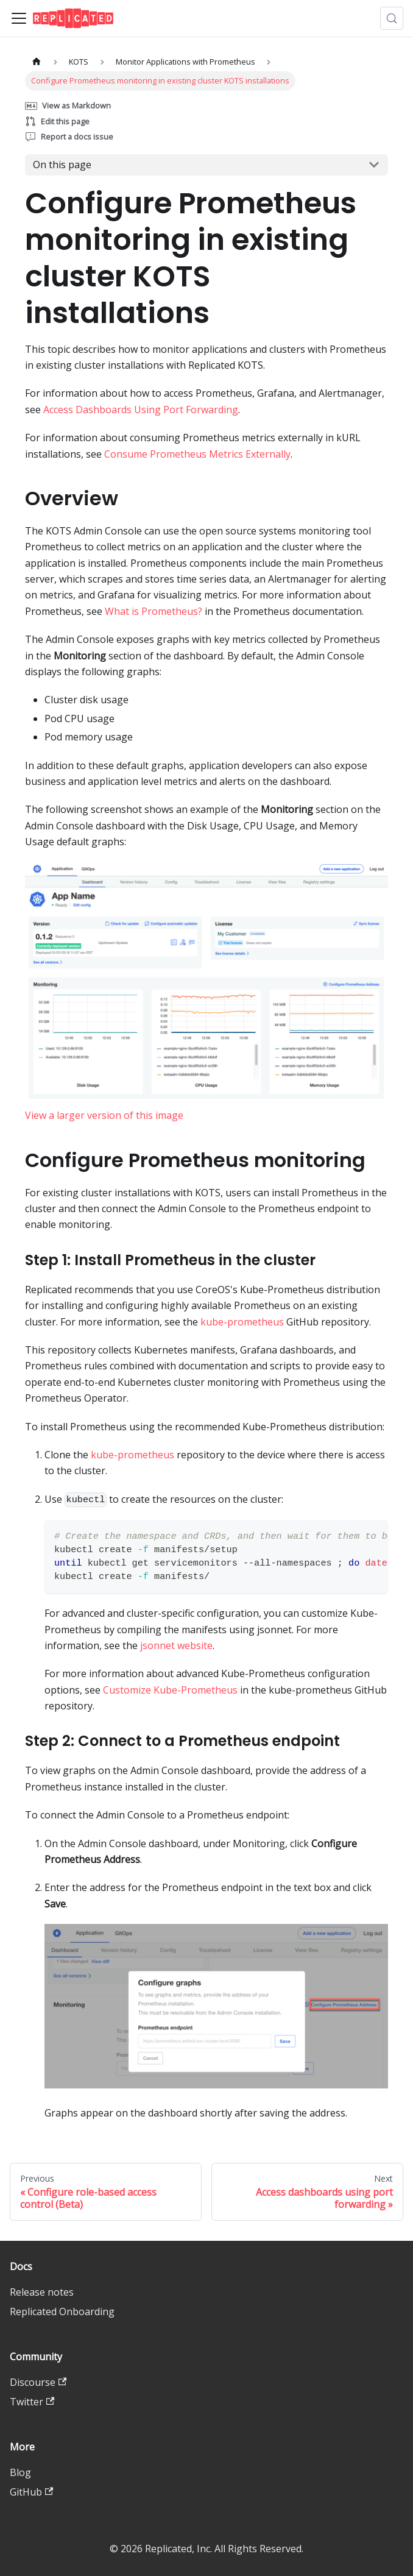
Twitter (32, 2401)
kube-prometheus (242, 1322)
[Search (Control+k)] (391, 18)
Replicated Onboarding (62, 2311)
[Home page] (36, 61)
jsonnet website (176, 1645)
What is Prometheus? (153, 611)
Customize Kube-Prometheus (170, 1690)
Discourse (38, 2382)
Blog (20, 2472)
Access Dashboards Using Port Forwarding (140, 409)
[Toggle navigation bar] (19, 18)
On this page (62, 164)
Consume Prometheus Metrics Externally (197, 454)
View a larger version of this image (104, 1115)
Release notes (42, 2292)
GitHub (31, 2492)
